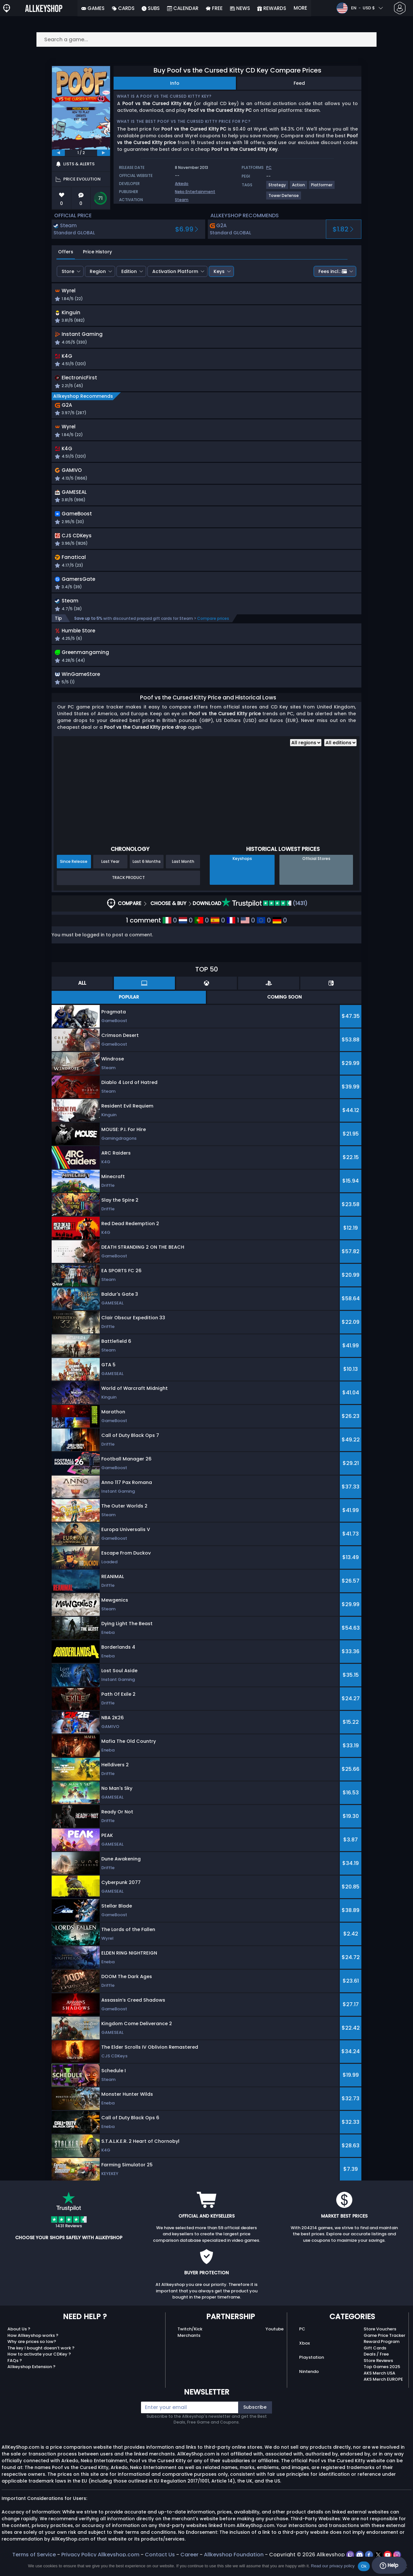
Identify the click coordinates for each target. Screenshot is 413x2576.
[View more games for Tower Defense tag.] (284, 198)
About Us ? (18, 2343)
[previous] (58, 153)
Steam (181, 199)
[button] (274, 296)
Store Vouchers (380, 2343)
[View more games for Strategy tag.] (277, 187)
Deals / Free (376, 2368)
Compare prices (213, 629)
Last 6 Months (147, 875)
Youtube (275, 2343)
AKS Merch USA (379, 2387)
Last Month (183, 875)
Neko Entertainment (195, 191)
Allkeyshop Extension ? (31, 2380)
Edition (129, 271)
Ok (364, 2566)
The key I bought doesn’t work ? (41, 2361)
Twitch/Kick (189, 2343)
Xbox (304, 2357)
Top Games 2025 (382, 2380)
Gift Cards (375, 2361)
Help (389, 2565)
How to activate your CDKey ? (39, 2368)
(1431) (264, 916)
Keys (219, 271)
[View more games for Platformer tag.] (322, 187)
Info (174, 83)
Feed (299, 83)
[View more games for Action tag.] (299, 187)
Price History (97, 252)
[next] (103, 153)
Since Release (73, 875)
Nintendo (309, 2385)
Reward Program (381, 2355)
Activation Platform (175, 271)
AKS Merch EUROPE (383, 2393)
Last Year (110, 875)
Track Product (128, 891)
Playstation (311, 2371)
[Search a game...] (206, 39)
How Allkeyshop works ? (32, 2349)
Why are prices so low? (31, 2355)
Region (98, 271)
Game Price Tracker (384, 2349)
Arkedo (181, 183)
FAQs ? (14, 2374)
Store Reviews (378, 2374)
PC (302, 2343)
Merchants (188, 2349)
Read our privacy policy (333, 2565)
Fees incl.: (332, 271)
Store (68, 271)
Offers (65, 252)
